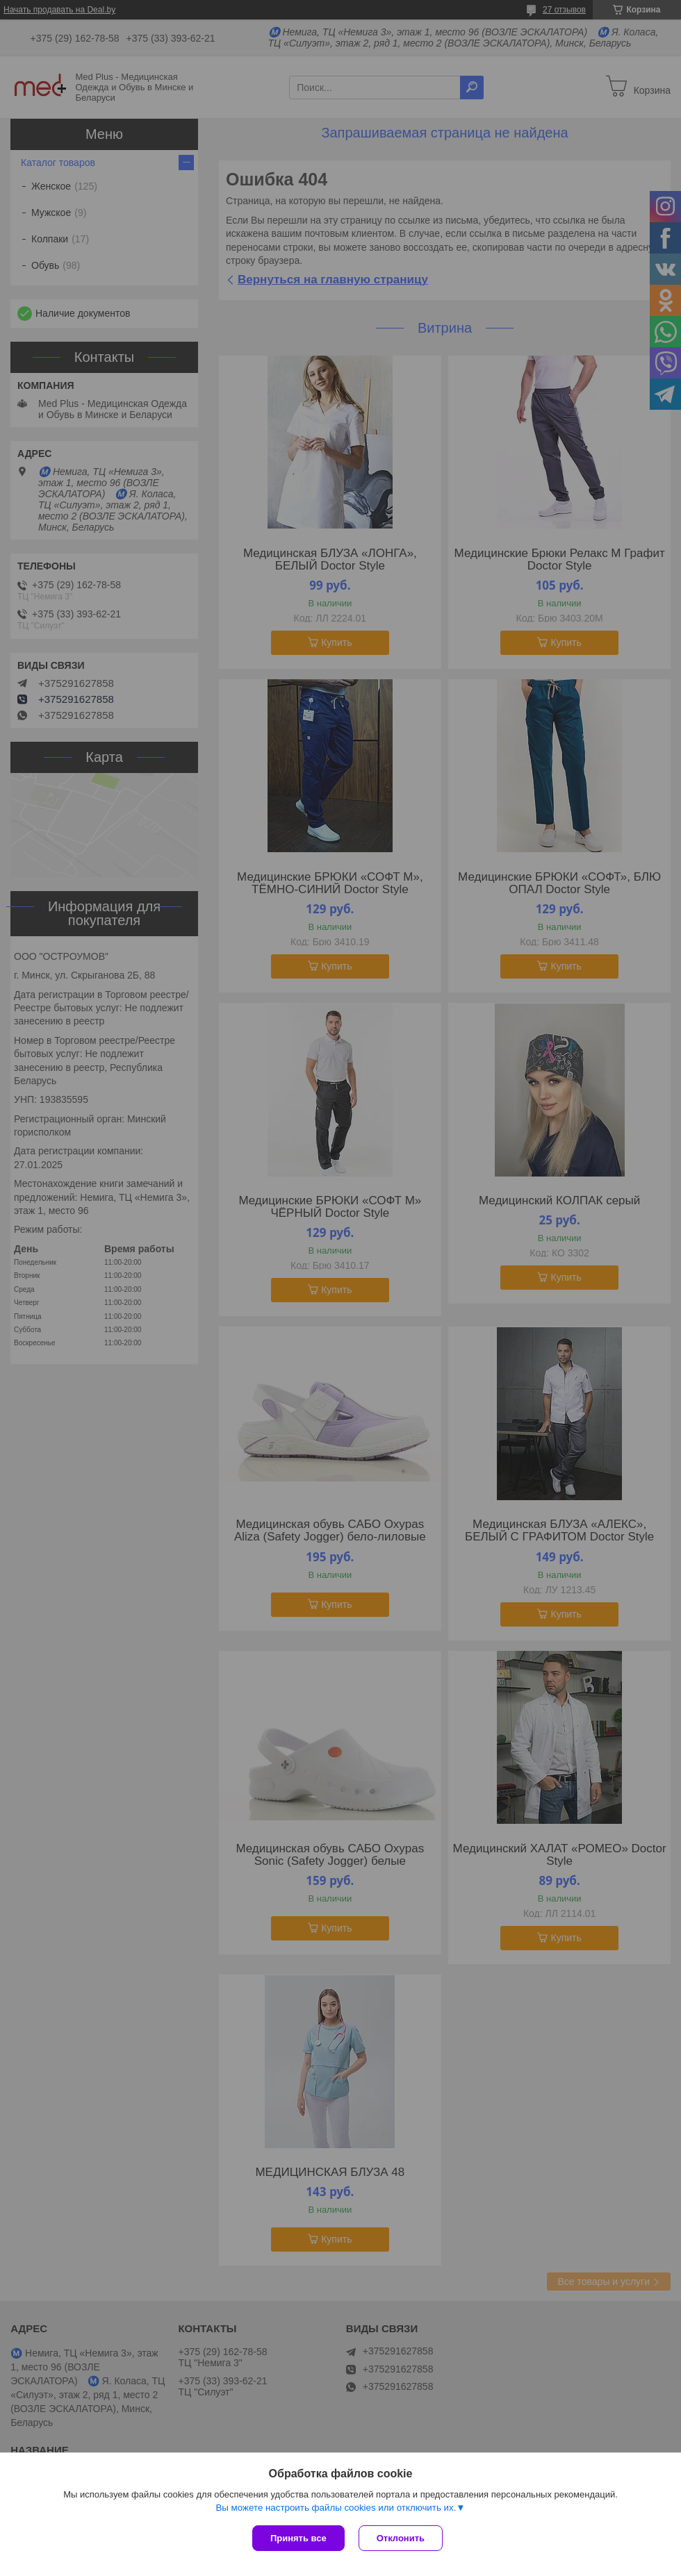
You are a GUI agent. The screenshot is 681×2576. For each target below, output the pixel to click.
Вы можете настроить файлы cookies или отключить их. (335, 2507)
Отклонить (401, 2538)
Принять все (298, 2538)
